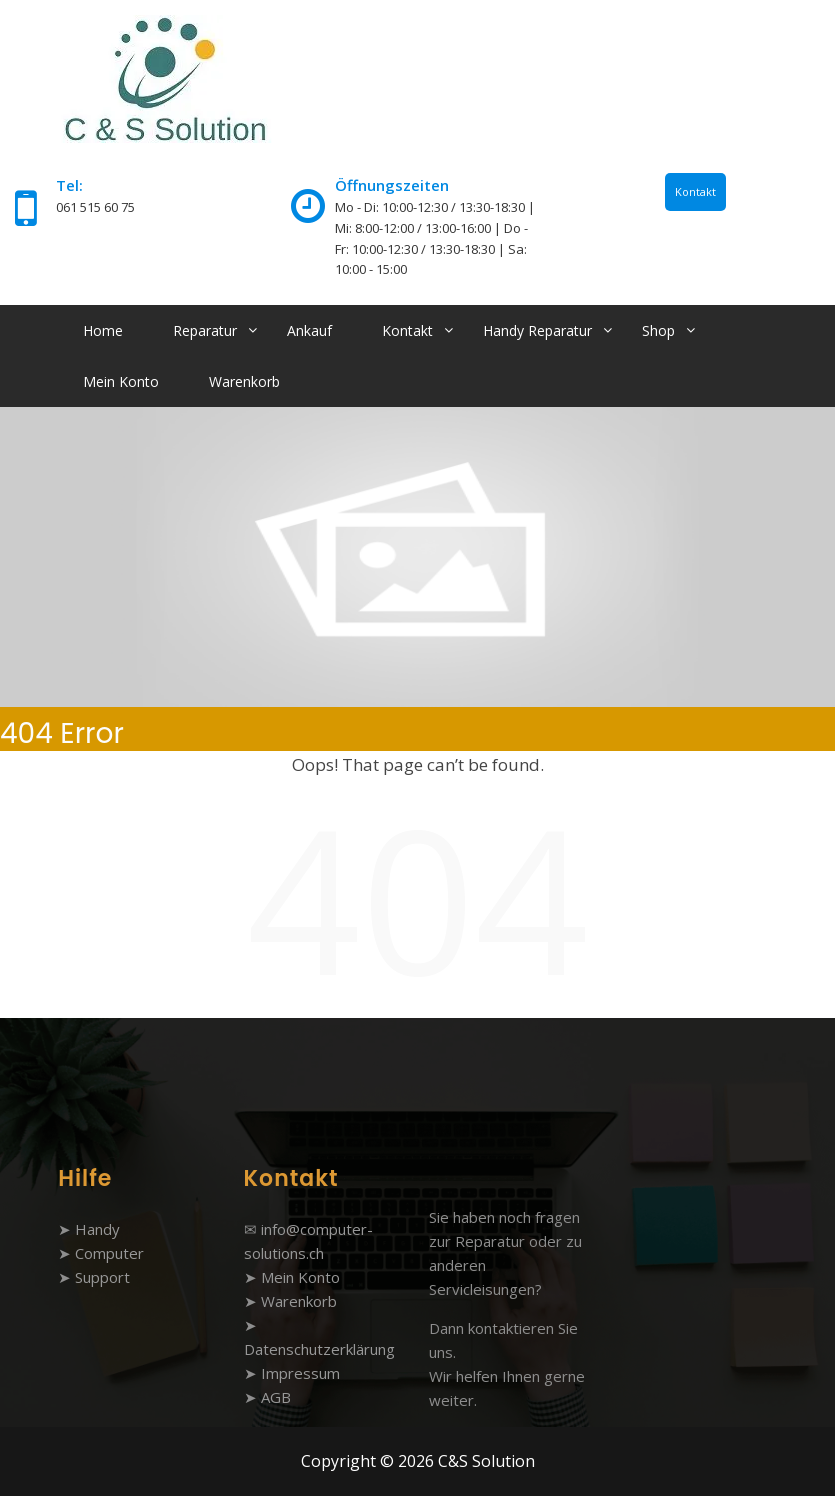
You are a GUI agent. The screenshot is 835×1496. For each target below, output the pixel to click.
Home (103, 330)
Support (102, 1277)
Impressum (300, 1373)
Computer (109, 1253)
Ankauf (309, 330)
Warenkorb (244, 381)
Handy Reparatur (537, 330)
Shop (658, 330)
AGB (276, 1397)
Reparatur (205, 330)
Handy (97, 1229)
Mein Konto (121, 381)
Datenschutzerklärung (319, 1349)
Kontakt (695, 191)
